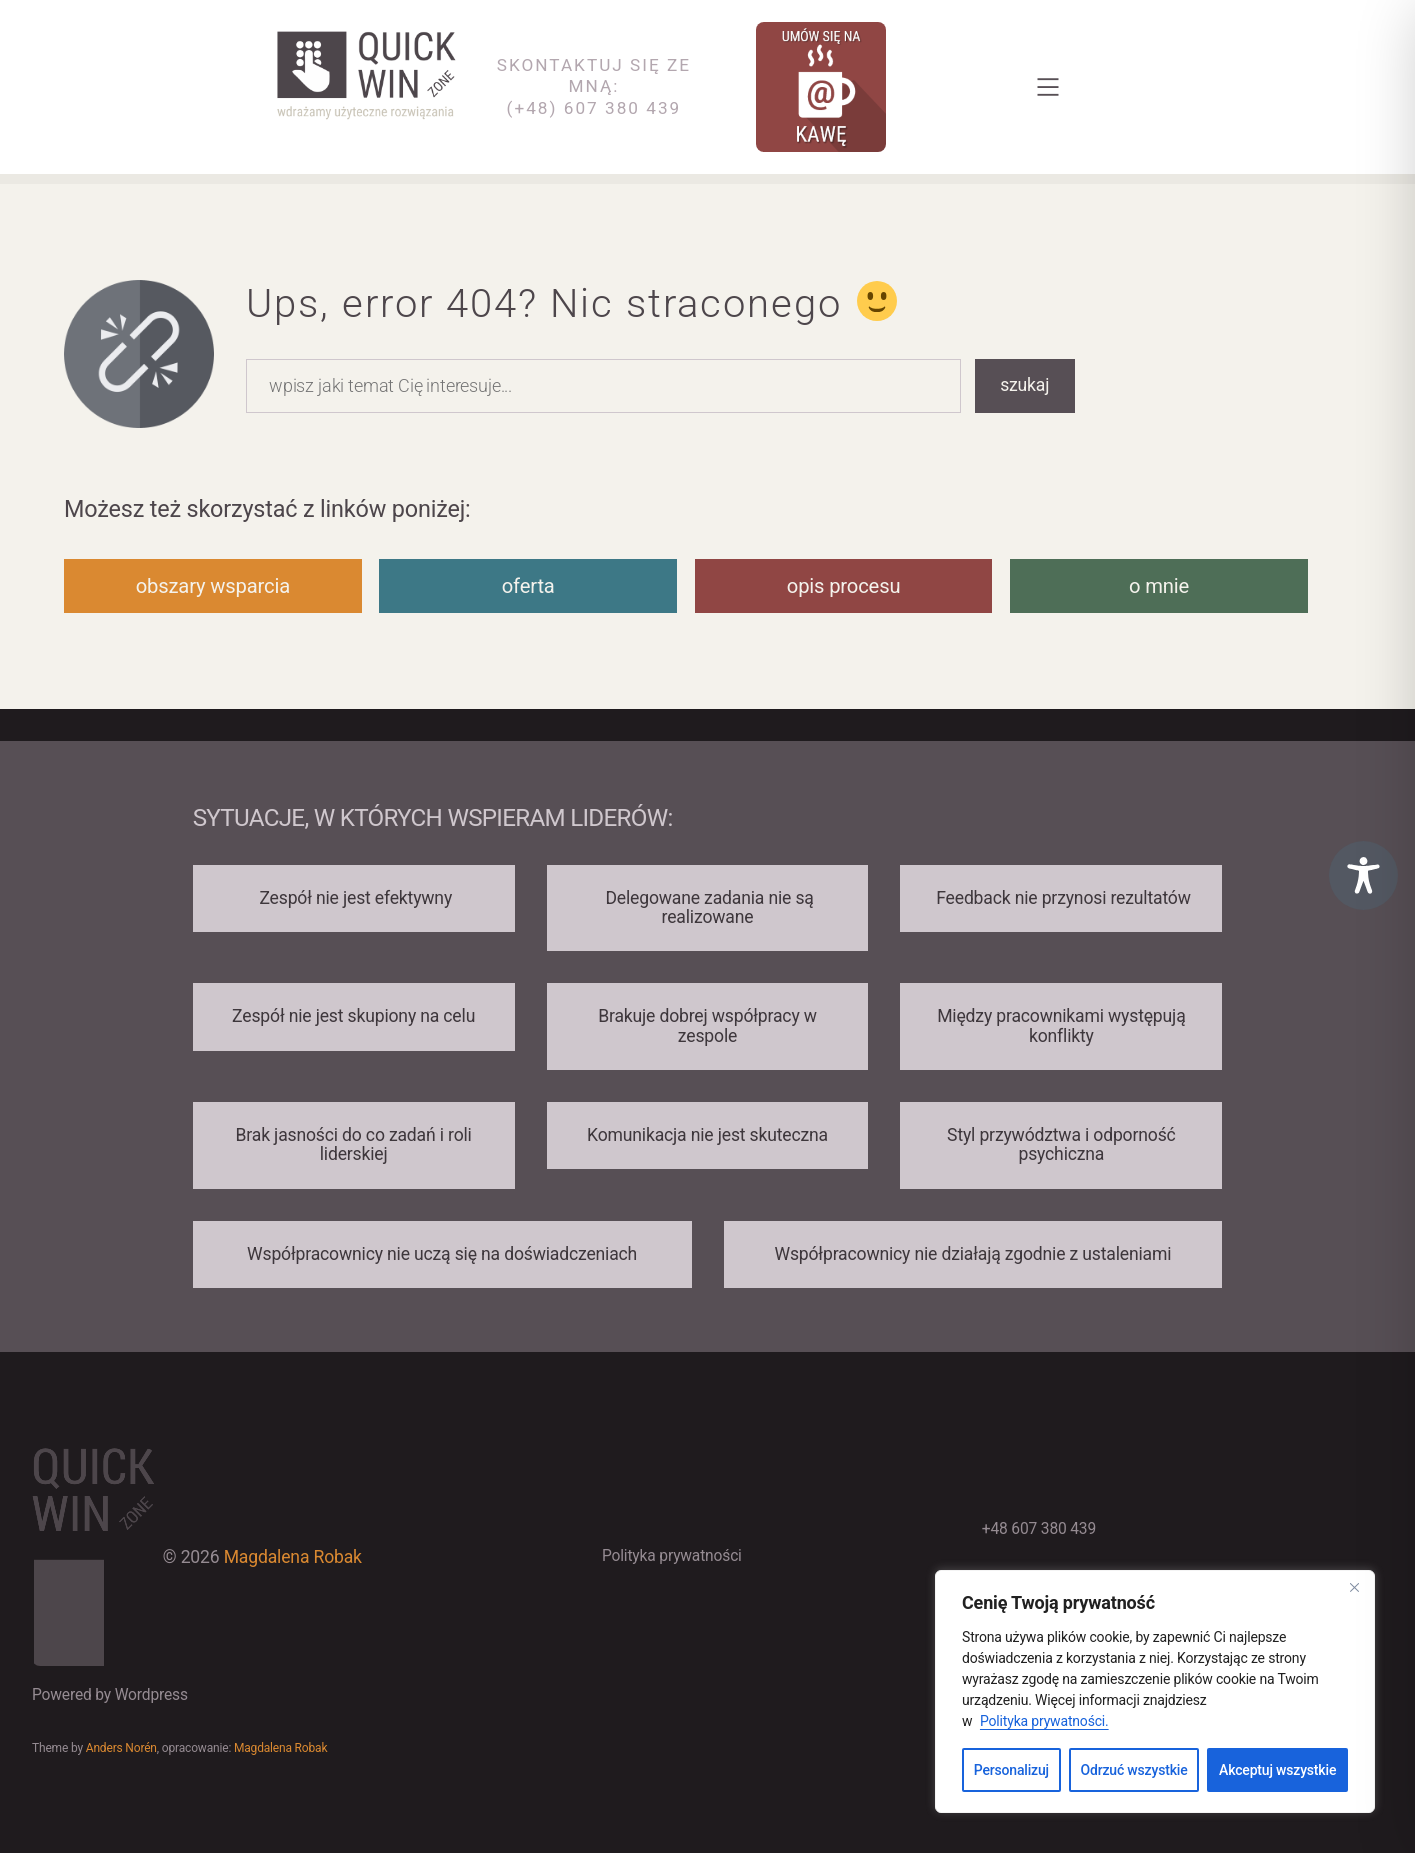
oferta (528, 586)
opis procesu (844, 586)
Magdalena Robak (293, 1557)
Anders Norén (121, 1748)
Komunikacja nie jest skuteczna (707, 1135)
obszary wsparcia (213, 586)
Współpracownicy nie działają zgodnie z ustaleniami (972, 1254)
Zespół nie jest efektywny (353, 898)
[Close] (1354, 1587)
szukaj (1024, 385)
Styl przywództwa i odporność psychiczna (1061, 1144)
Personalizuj (1011, 1770)
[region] (1155, 1691)
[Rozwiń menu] (1048, 87)
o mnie (1159, 586)
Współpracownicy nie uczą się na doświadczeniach (442, 1254)
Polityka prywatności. (1044, 1721)
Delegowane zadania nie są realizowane (707, 907)
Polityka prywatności (672, 1556)
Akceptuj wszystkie (1277, 1770)
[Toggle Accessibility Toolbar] (1363, 875)
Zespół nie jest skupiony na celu (353, 1016)
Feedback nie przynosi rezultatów (1061, 898)
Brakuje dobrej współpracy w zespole (707, 1025)
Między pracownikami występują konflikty (1061, 1025)
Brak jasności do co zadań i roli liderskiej (354, 1144)
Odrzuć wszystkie (1134, 1770)
